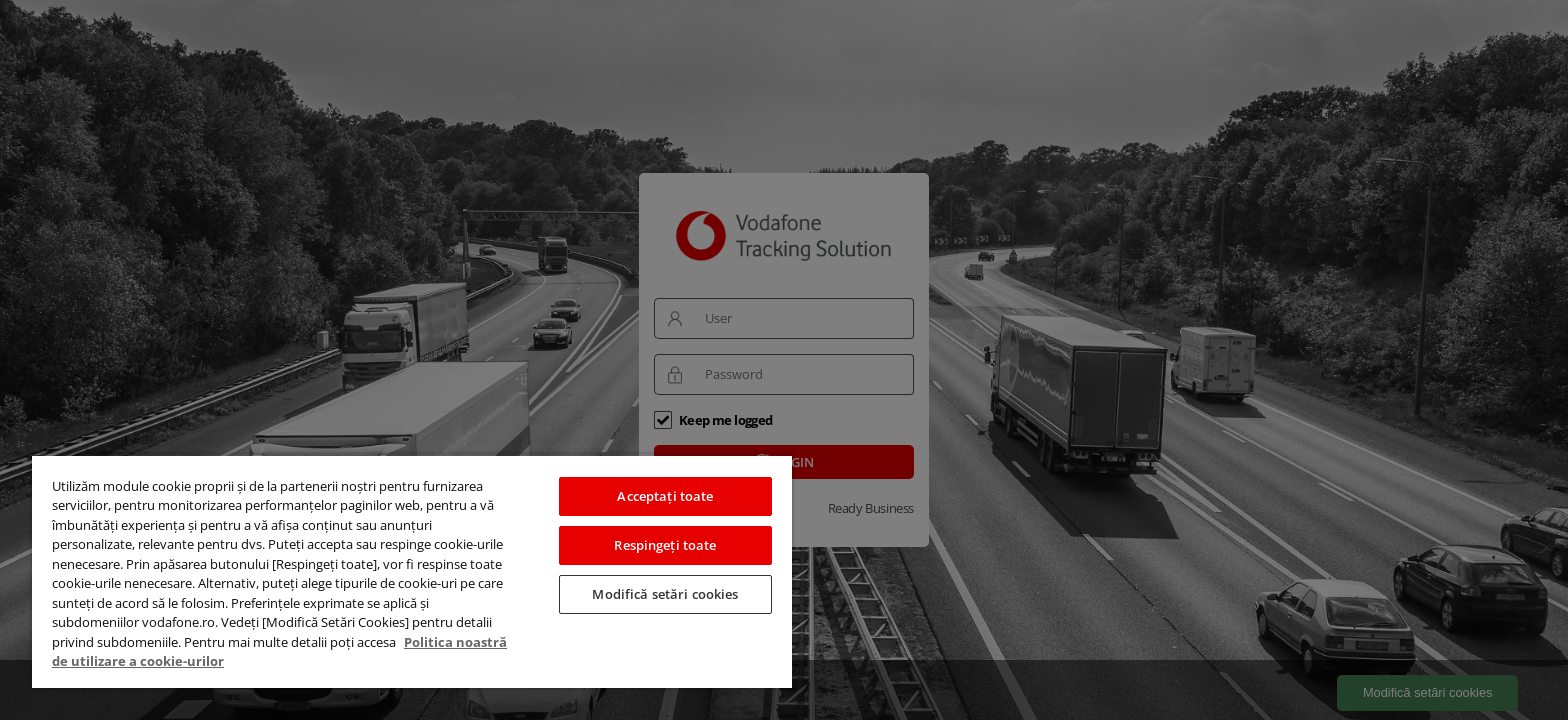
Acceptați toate (665, 496)
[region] (412, 571)
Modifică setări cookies (665, 594)
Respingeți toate (665, 545)
